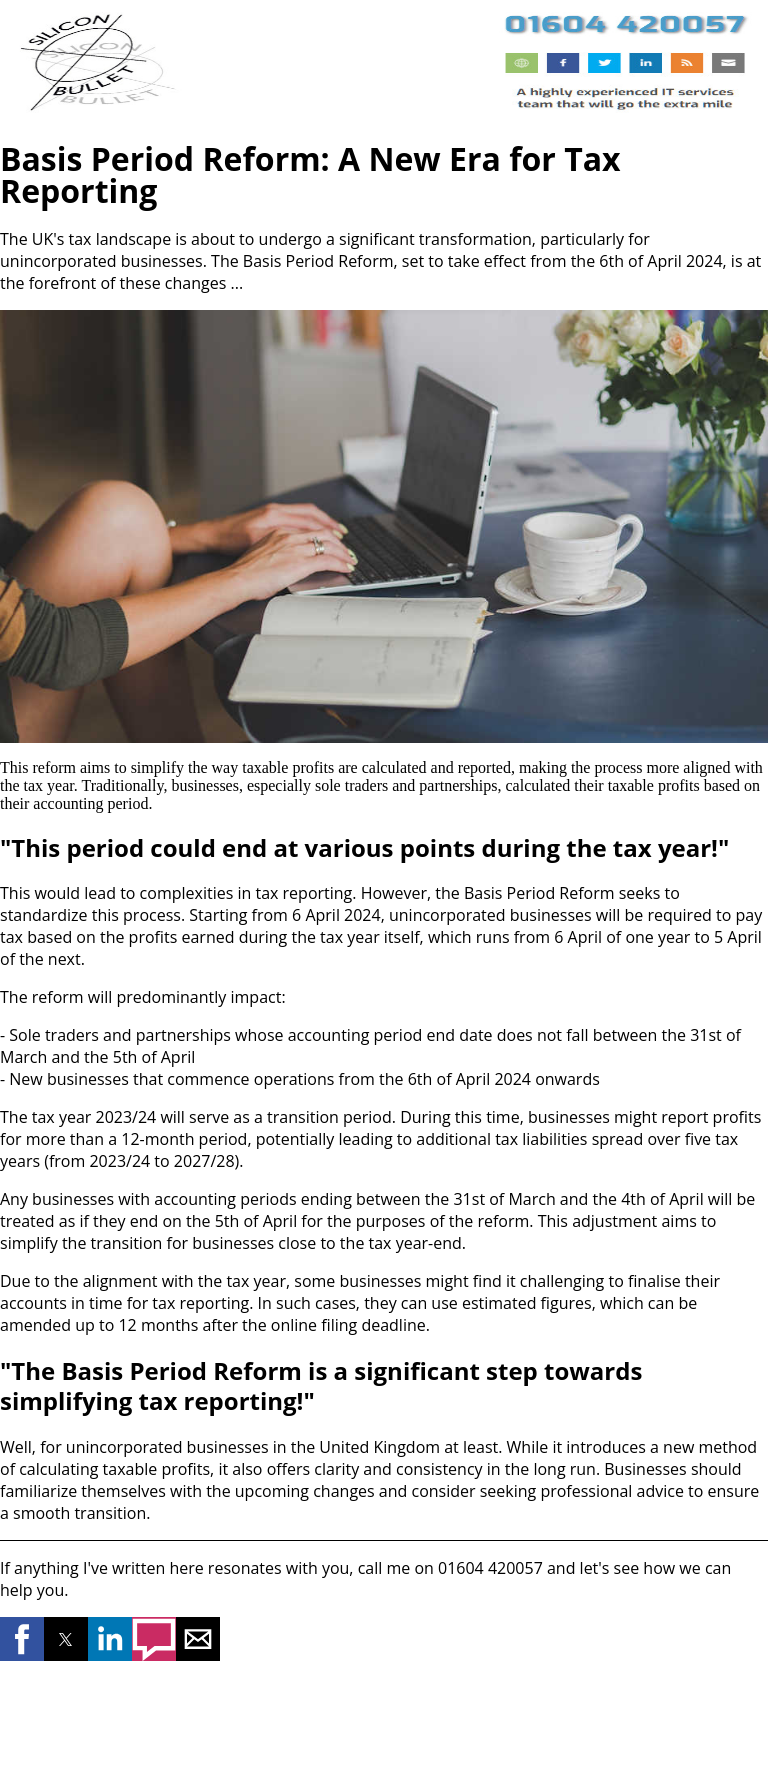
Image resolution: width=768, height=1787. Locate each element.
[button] (22, 1639)
